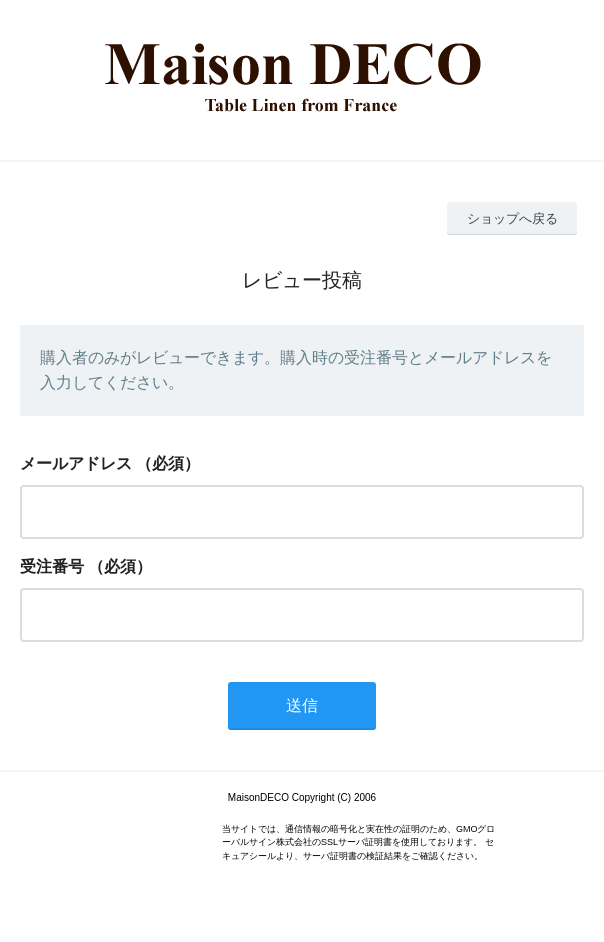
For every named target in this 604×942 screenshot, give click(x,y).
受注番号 (52, 566)
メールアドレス (76, 463)
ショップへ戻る (512, 218)
